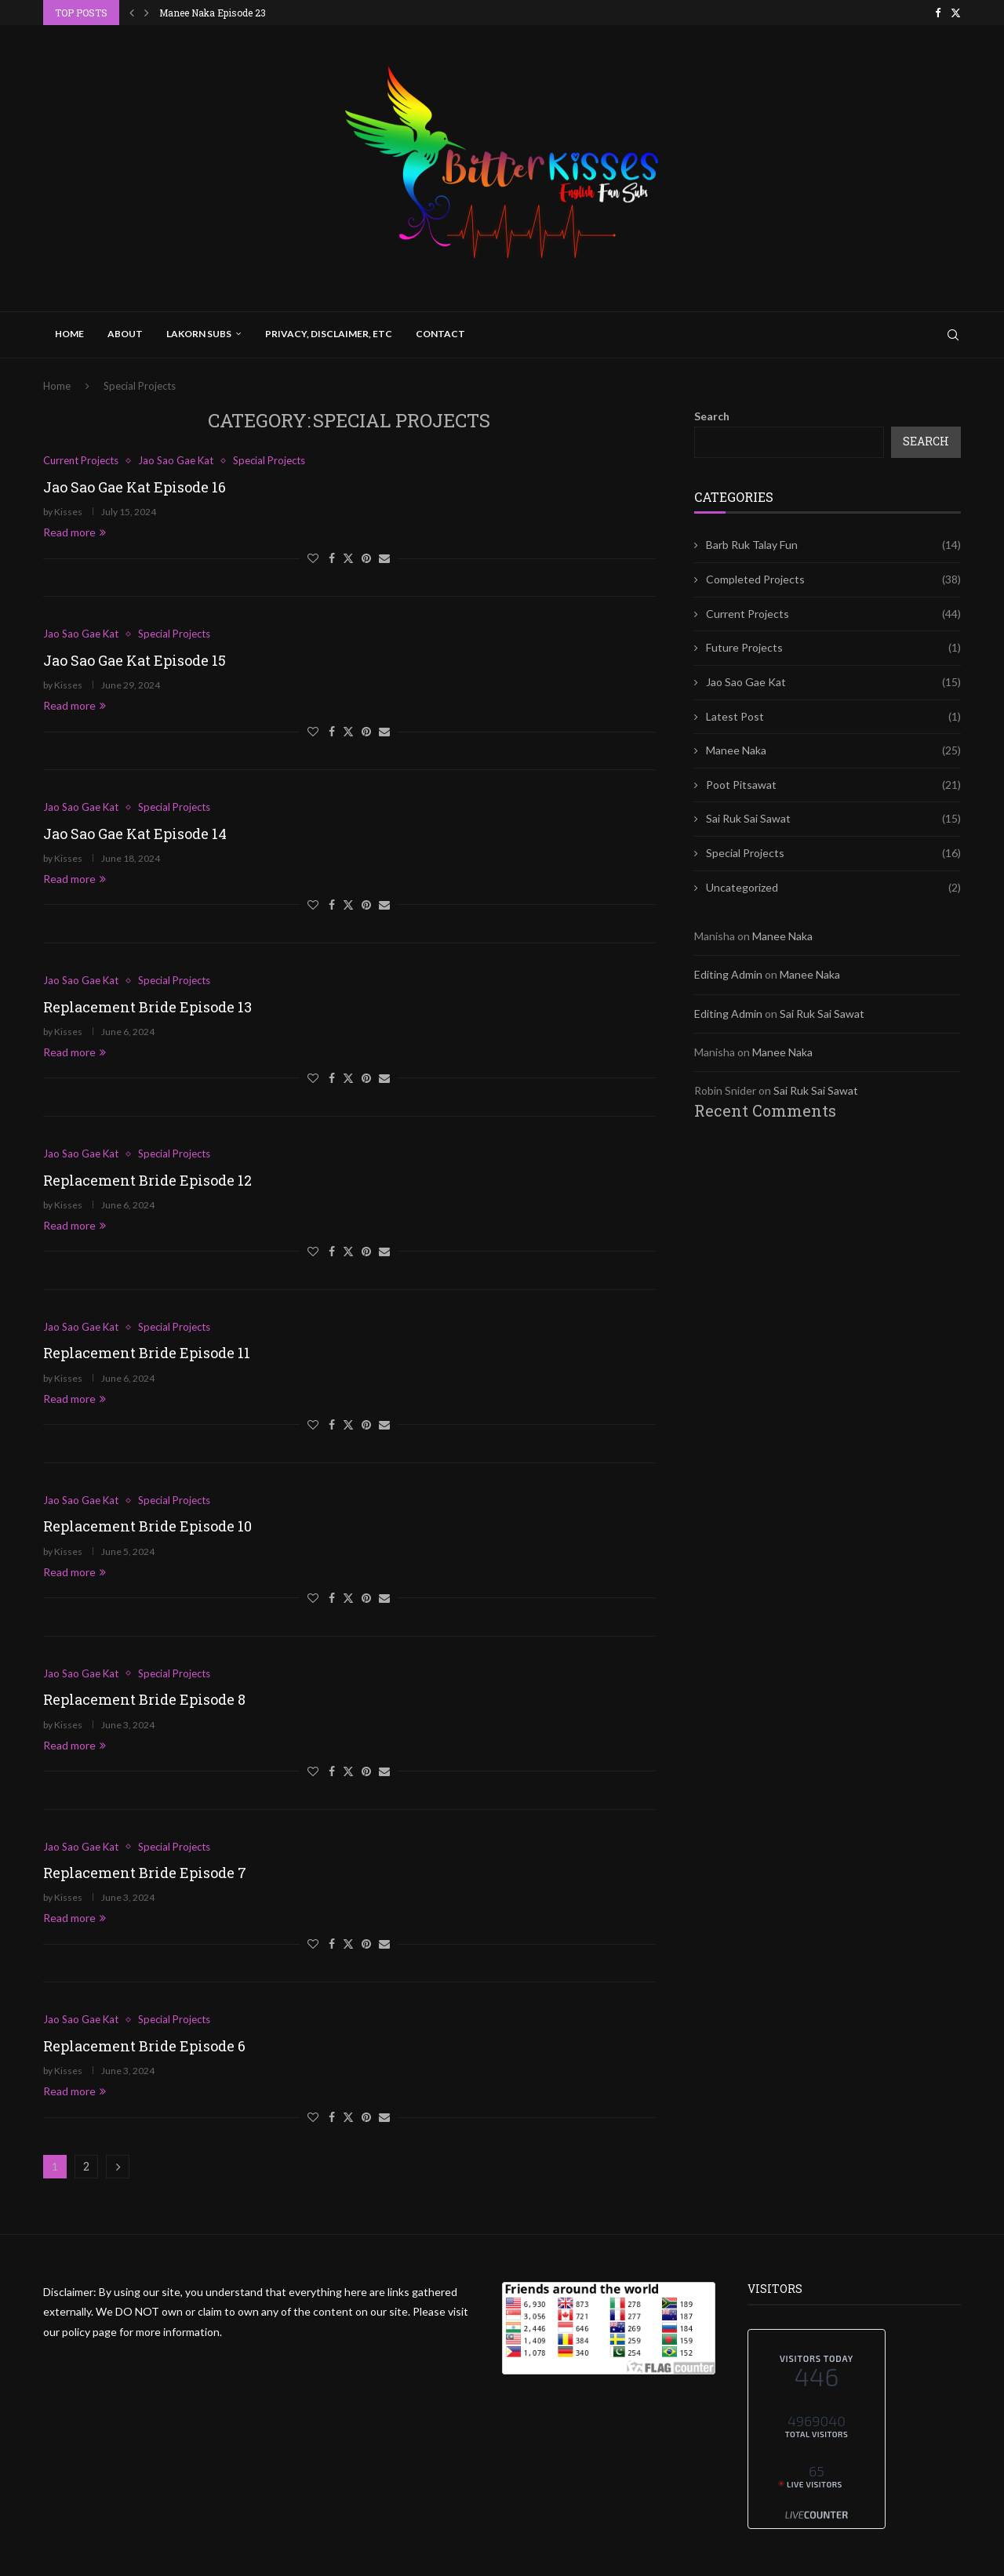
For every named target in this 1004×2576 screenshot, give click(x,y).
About (125, 334)
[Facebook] (937, 12)
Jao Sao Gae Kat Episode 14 (135, 833)
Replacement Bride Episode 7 (144, 1872)
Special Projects (833, 853)
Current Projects (833, 614)
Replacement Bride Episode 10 (147, 1526)
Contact (440, 334)
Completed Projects (833, 579)
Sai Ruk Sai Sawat (833, 819)
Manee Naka (833, 750)
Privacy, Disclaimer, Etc (328, 334)
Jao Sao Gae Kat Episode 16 (134, 487)
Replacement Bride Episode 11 (146, 1352)
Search (711, 416)
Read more (74, 532)
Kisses (68, 512)
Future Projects (833, 648)
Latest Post (833, 717)
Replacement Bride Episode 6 (144, 2045)
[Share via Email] (384, 558)
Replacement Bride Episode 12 (147, 1180)
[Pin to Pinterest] (366, 558)
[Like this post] (312, 558)
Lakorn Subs (198, 334)
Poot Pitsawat (833, 785)
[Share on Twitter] (348, 558)
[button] (132, 12)
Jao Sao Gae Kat (833, 682)
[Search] (953, 335)
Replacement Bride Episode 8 (144, 1699)
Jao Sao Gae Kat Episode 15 (134, 660)
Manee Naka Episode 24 (213, 12)
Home (69, 334)
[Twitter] (956, 12)
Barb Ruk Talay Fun (833, 545)
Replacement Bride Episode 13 (147, 1006)
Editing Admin (728, 974)
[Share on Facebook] (332, 558)
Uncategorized (833, 888)
